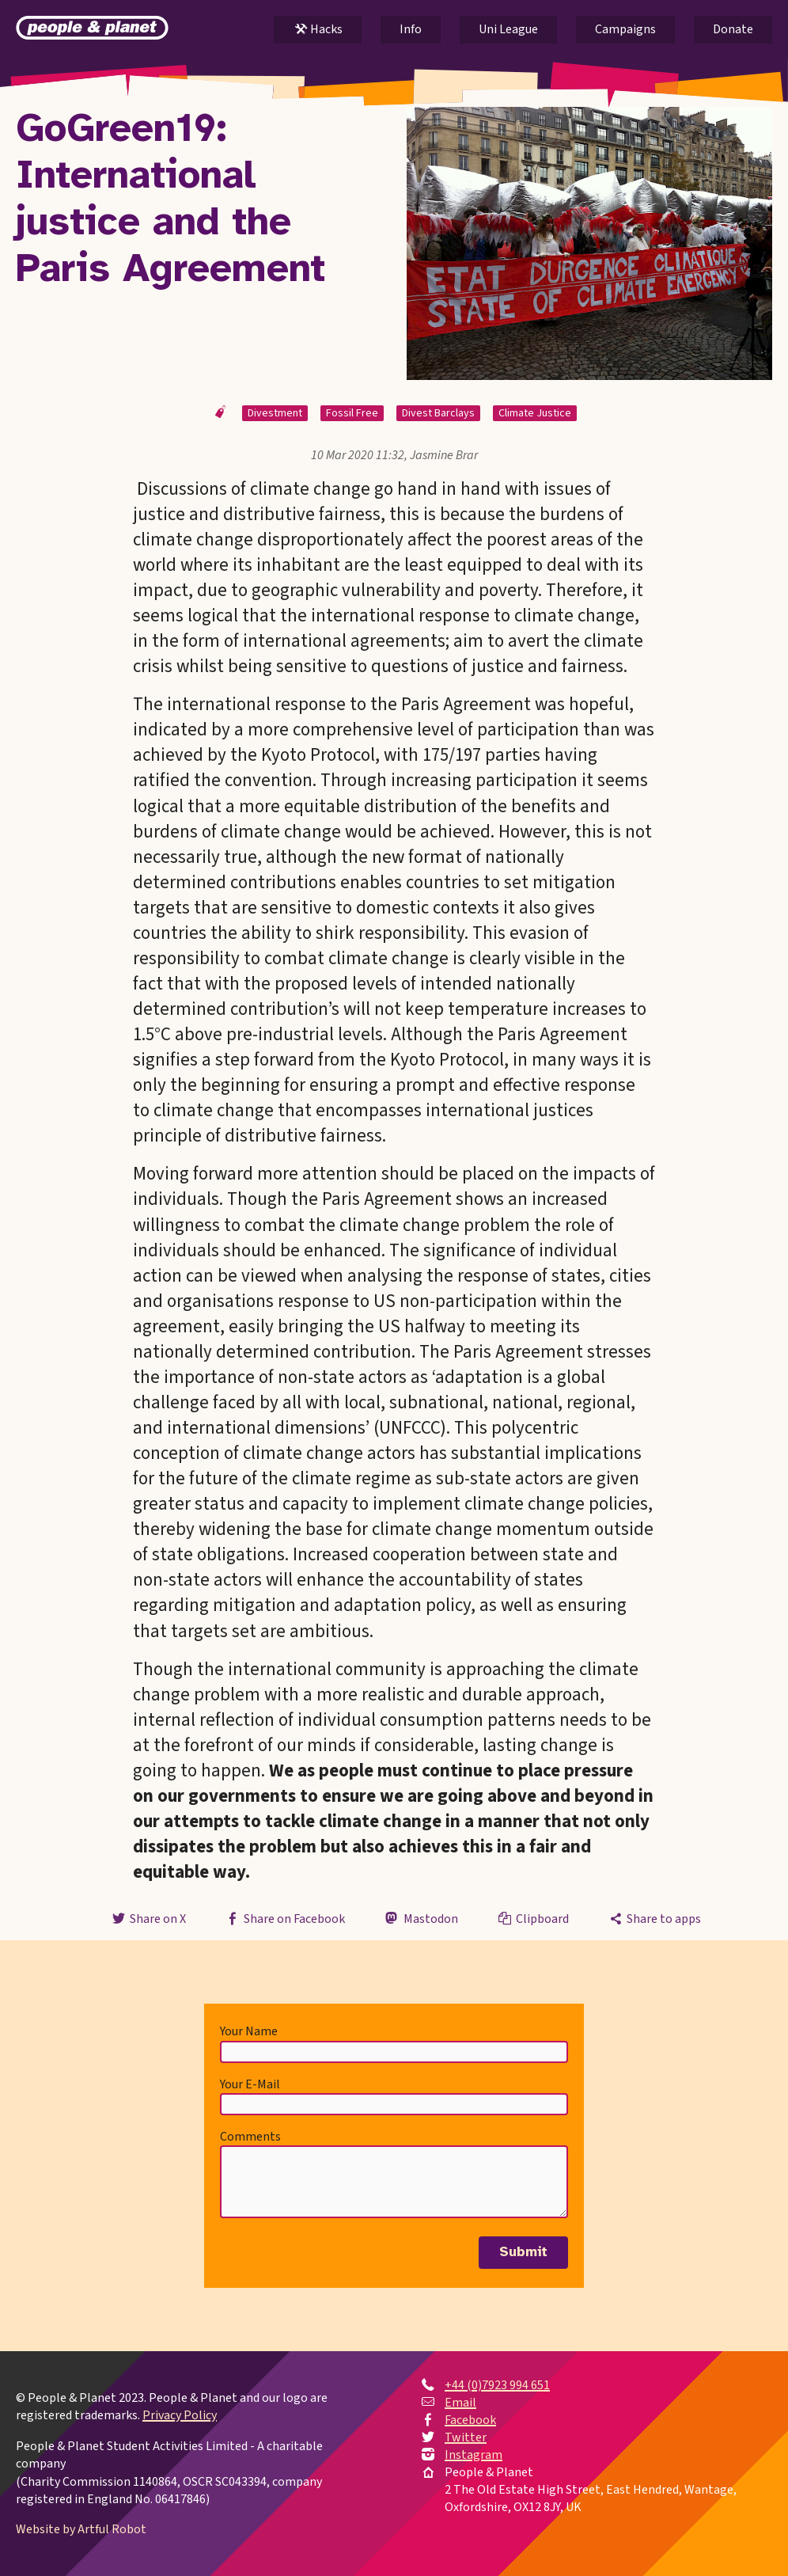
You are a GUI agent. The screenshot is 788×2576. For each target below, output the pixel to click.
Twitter (466, 2437)
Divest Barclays (438, 413)
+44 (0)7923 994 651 (497, 2385)
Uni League (508, 29)
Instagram (473, 2455)
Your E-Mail (250, 2084)
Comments (250, 2136)
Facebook (470, 2420)
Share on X (147, 1919)
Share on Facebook (284, 1919)
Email (460, 2402)
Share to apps (654, 1919)
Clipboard (532, 1919)
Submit (523, 2252)
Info (411, 29)
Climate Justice (534, 413)
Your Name (249, 2031)
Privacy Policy (179, 2415)
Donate (733, 29)
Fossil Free (352, 413)
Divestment (275, 413)
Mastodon (420, 1919)
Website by (81, 2529)
